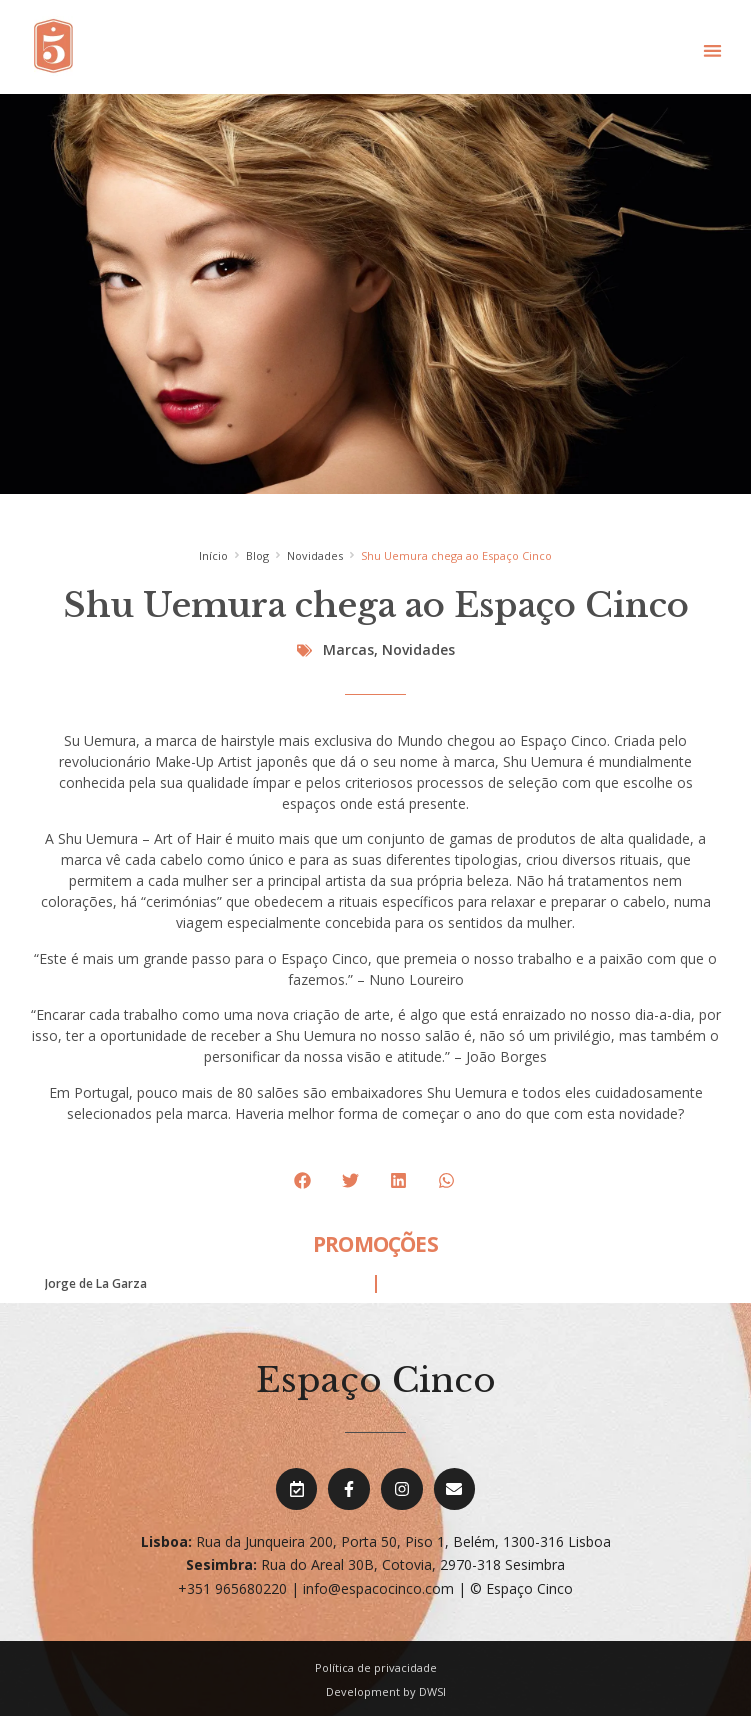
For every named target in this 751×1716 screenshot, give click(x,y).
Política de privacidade (376, 1667)
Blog (257, 555)
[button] (712, 50)
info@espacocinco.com (378, 1588)
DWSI (432, 1691)
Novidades (315, 555)
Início (213, 555)
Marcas (348, 649)
